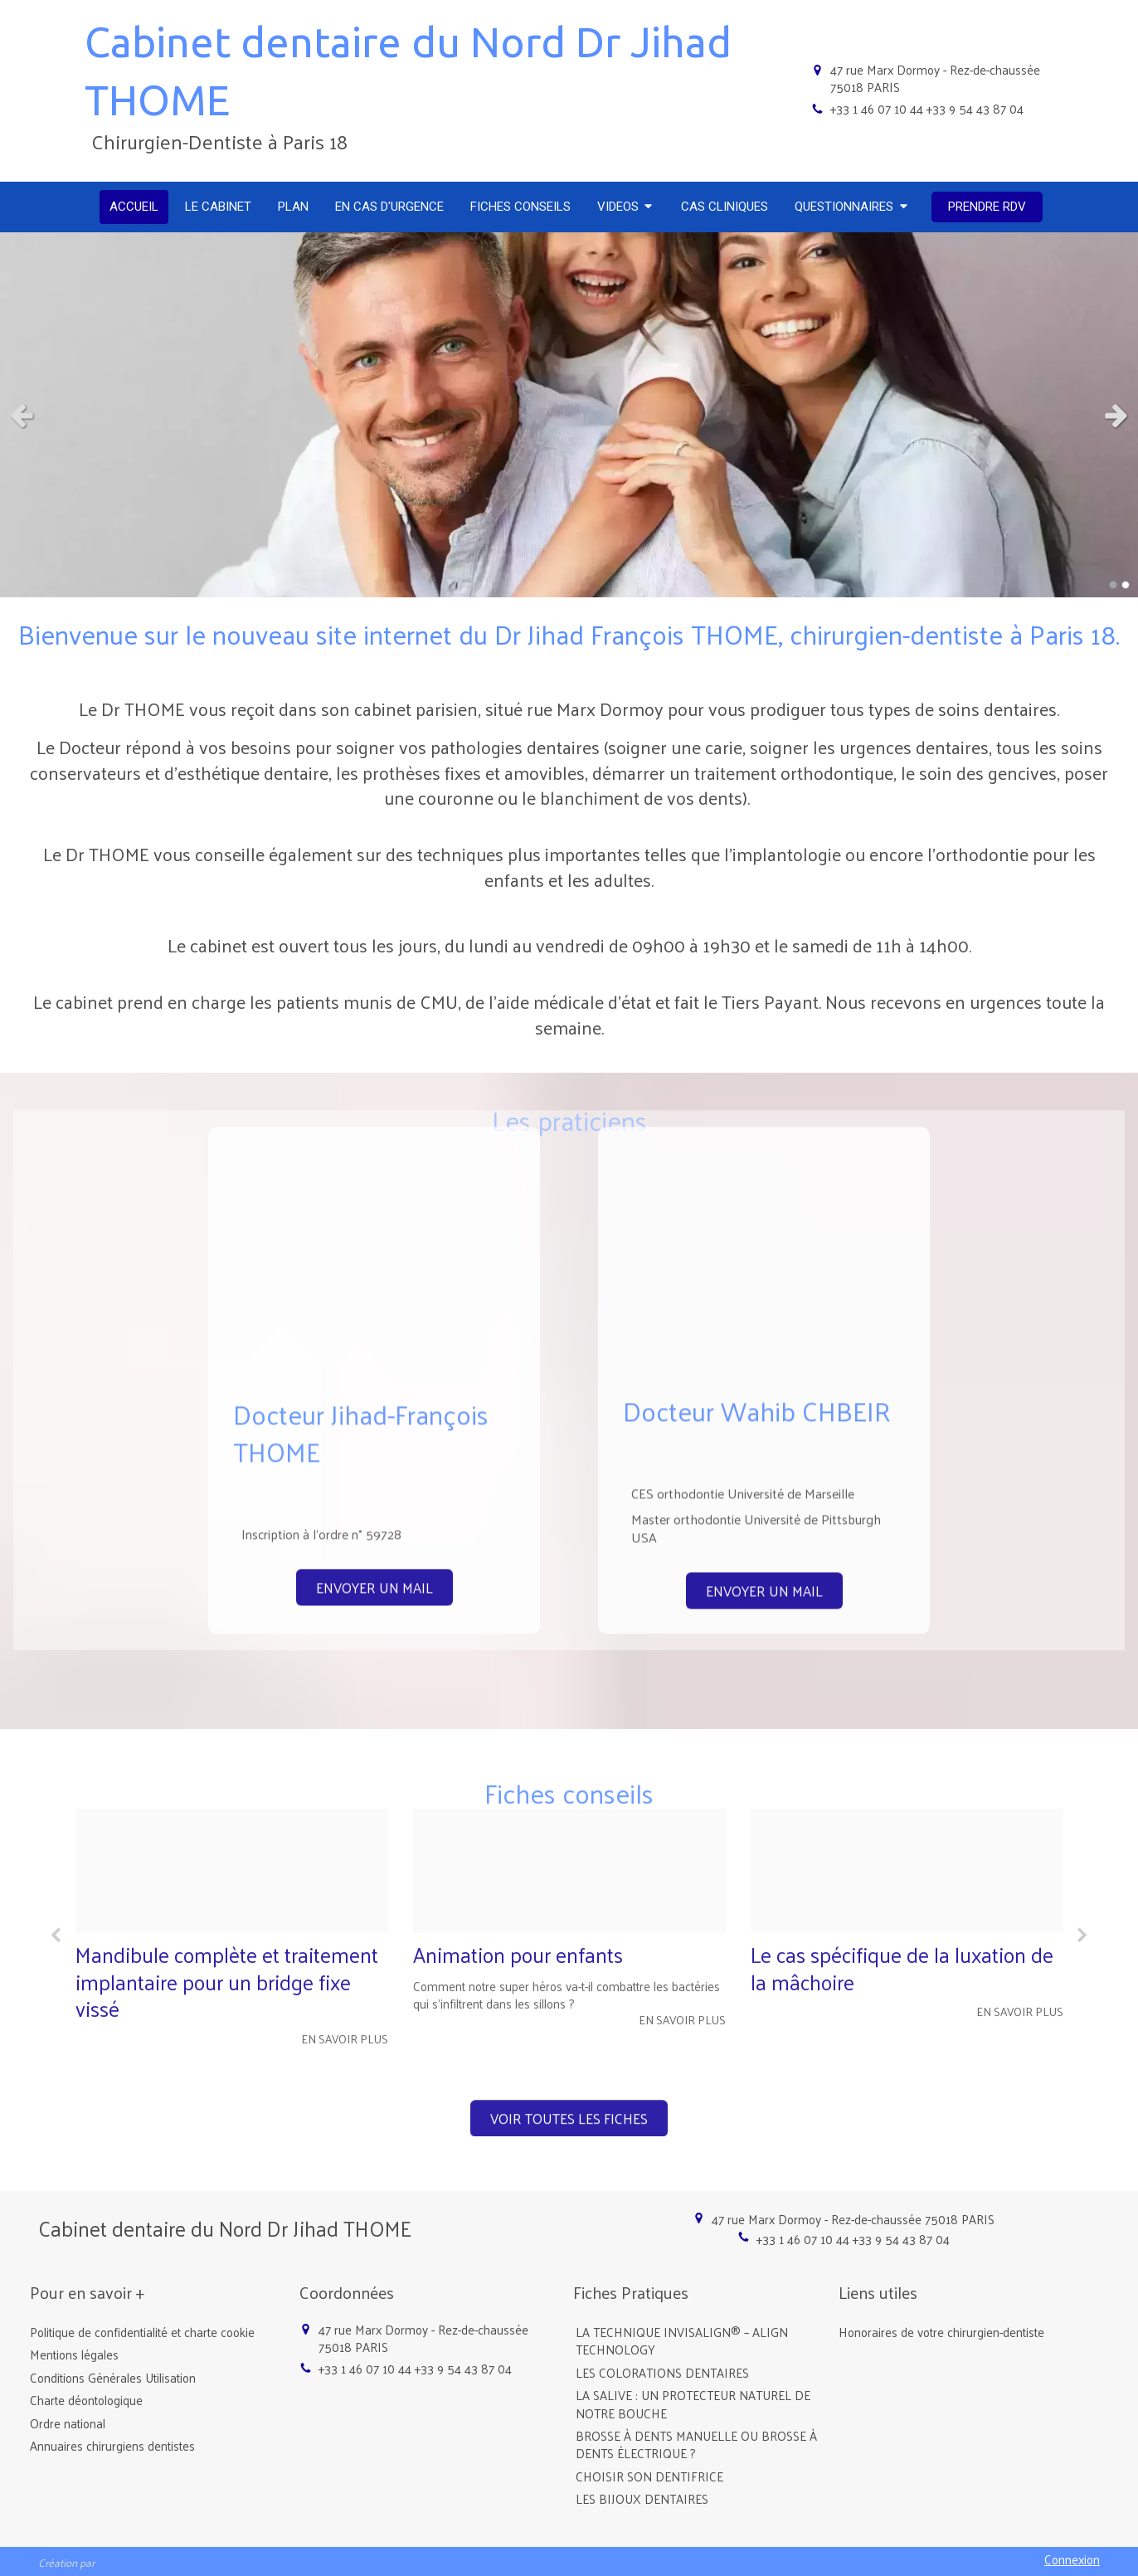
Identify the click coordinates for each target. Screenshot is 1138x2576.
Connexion (1072, 2559)
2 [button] (1125, 585)
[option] (232, 1728)
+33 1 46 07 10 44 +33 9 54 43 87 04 (927, 108)
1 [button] (1113, 585)
